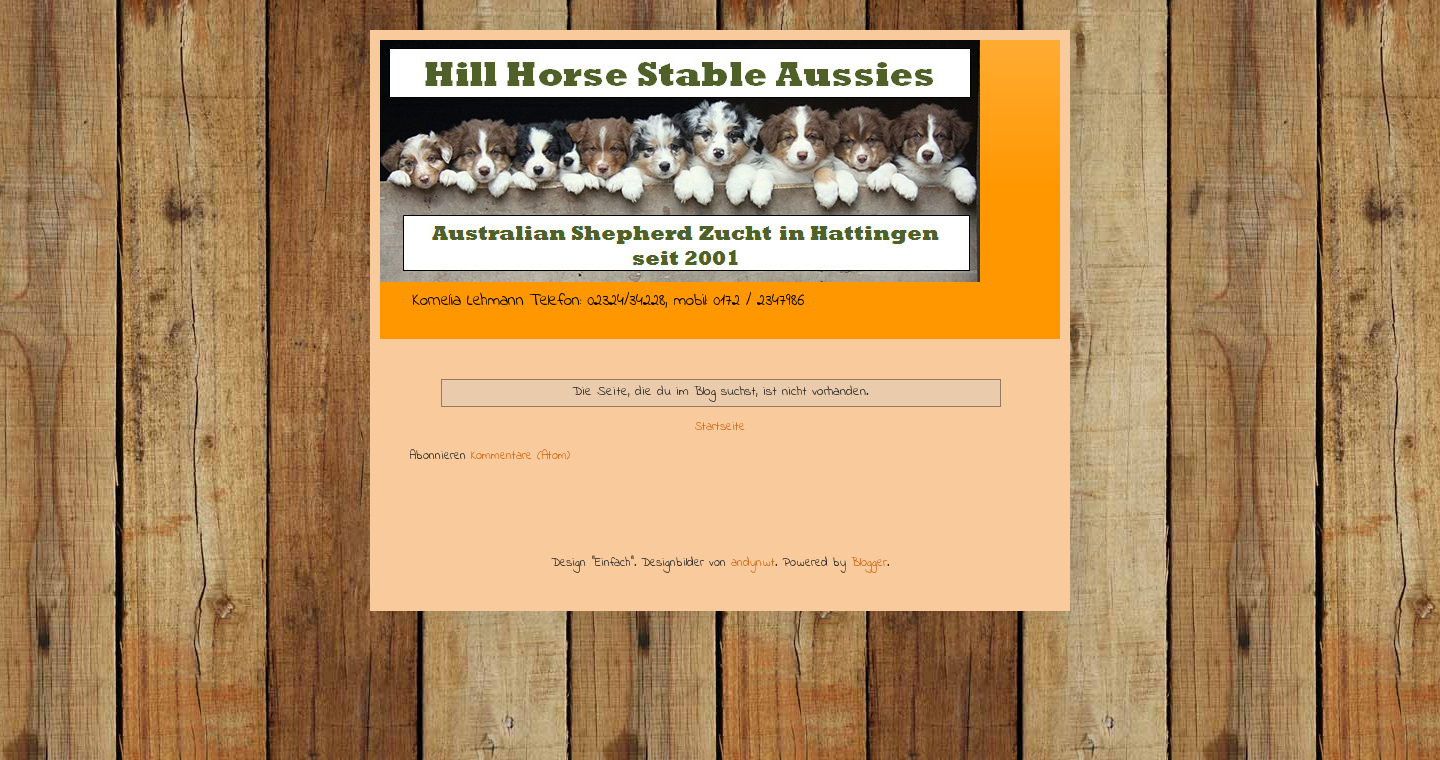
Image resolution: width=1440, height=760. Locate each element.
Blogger (869, 563)
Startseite (720, 427)
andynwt (753, 563)
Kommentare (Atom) (520, 456)
